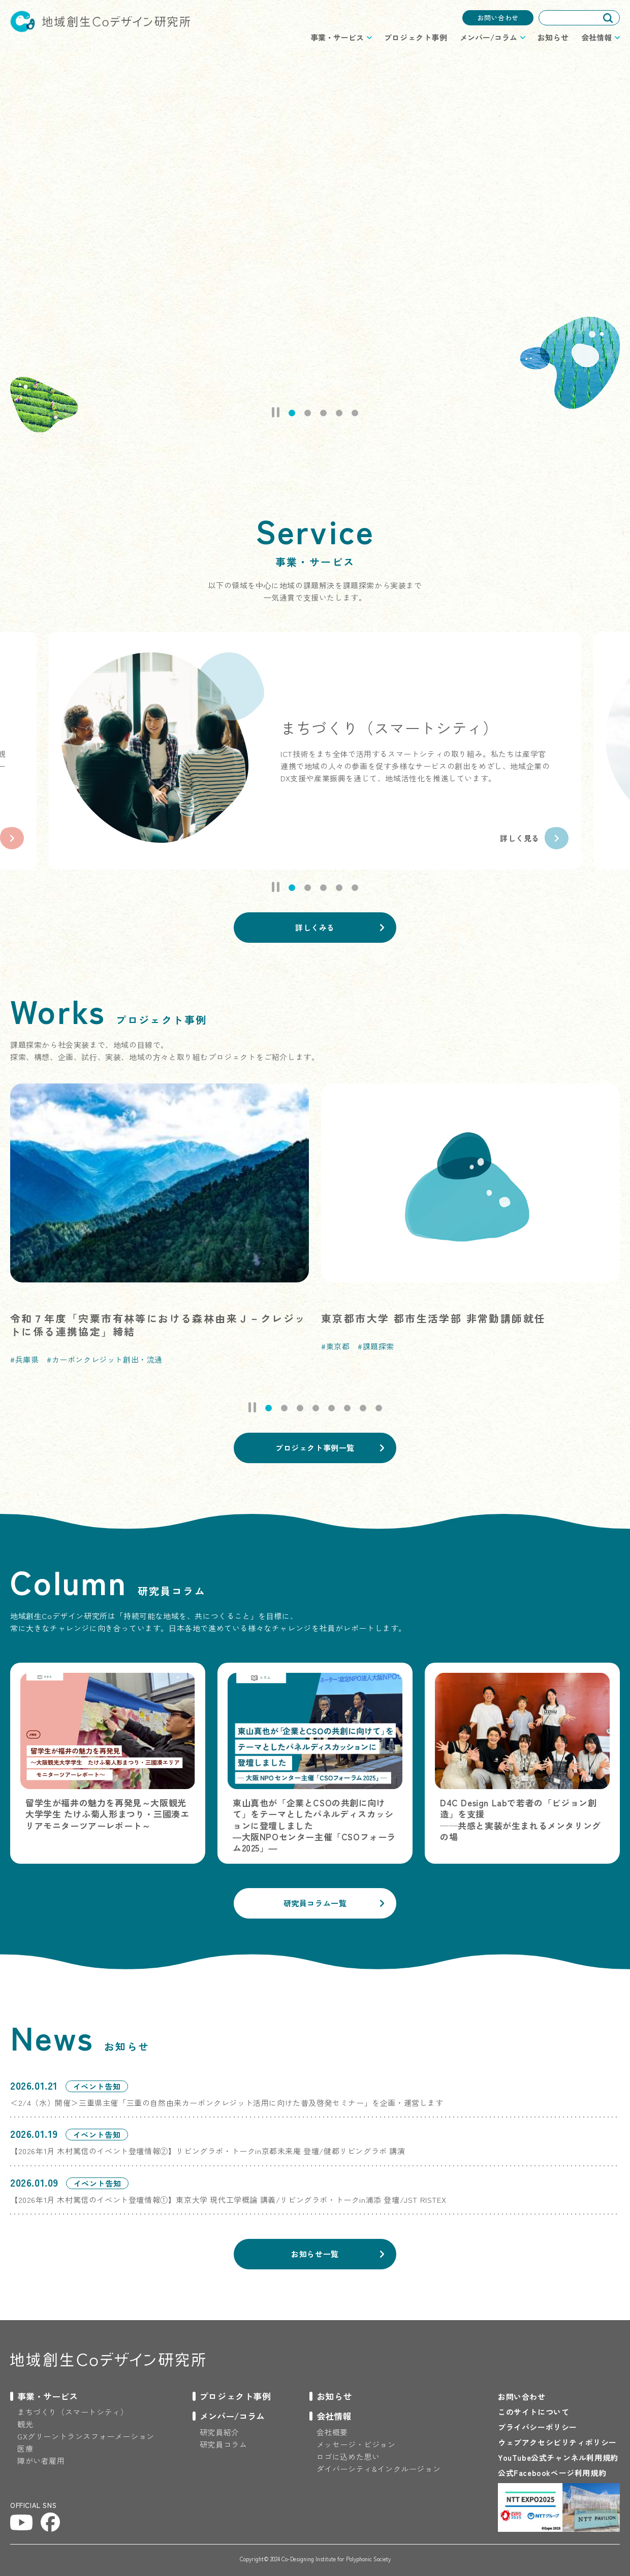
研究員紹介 (219, 2432)
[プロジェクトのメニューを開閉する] (44, 2396)
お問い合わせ (498, 17)
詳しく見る (520, 838)
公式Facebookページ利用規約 (552, 2472)
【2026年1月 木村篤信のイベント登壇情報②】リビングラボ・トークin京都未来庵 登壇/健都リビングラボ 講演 (207, 2150)
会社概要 (332, 2432)
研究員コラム (223, 2444)
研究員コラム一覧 (315, 1903)
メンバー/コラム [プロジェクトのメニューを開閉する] (488, 37)
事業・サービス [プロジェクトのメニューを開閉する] (337, 37)
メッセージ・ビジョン (356, 2444)
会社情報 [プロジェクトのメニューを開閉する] (596, 37)
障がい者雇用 (41, 2460)
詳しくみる (315, 927)
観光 (25, 2424)
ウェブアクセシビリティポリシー (557, 2442)
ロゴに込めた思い (348, 2456)
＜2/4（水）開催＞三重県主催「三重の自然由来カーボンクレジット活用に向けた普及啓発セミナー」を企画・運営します (227, 2102)
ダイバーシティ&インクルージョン (379, 2468)
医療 (25, 2448)
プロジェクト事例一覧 (315, 1447)
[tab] (292, 413)
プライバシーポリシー (537, 2427)
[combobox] (579, 17)
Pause (275, 412)
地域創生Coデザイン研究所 (100, 21)
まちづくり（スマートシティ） (72, 2411)
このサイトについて (533, 2411)
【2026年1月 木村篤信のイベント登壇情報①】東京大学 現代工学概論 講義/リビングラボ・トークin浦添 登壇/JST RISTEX (228, 2199)
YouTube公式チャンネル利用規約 (558, 2457)
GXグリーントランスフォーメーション (85, 2436)
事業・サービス (47, 2396)
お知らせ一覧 (315, 2254)
